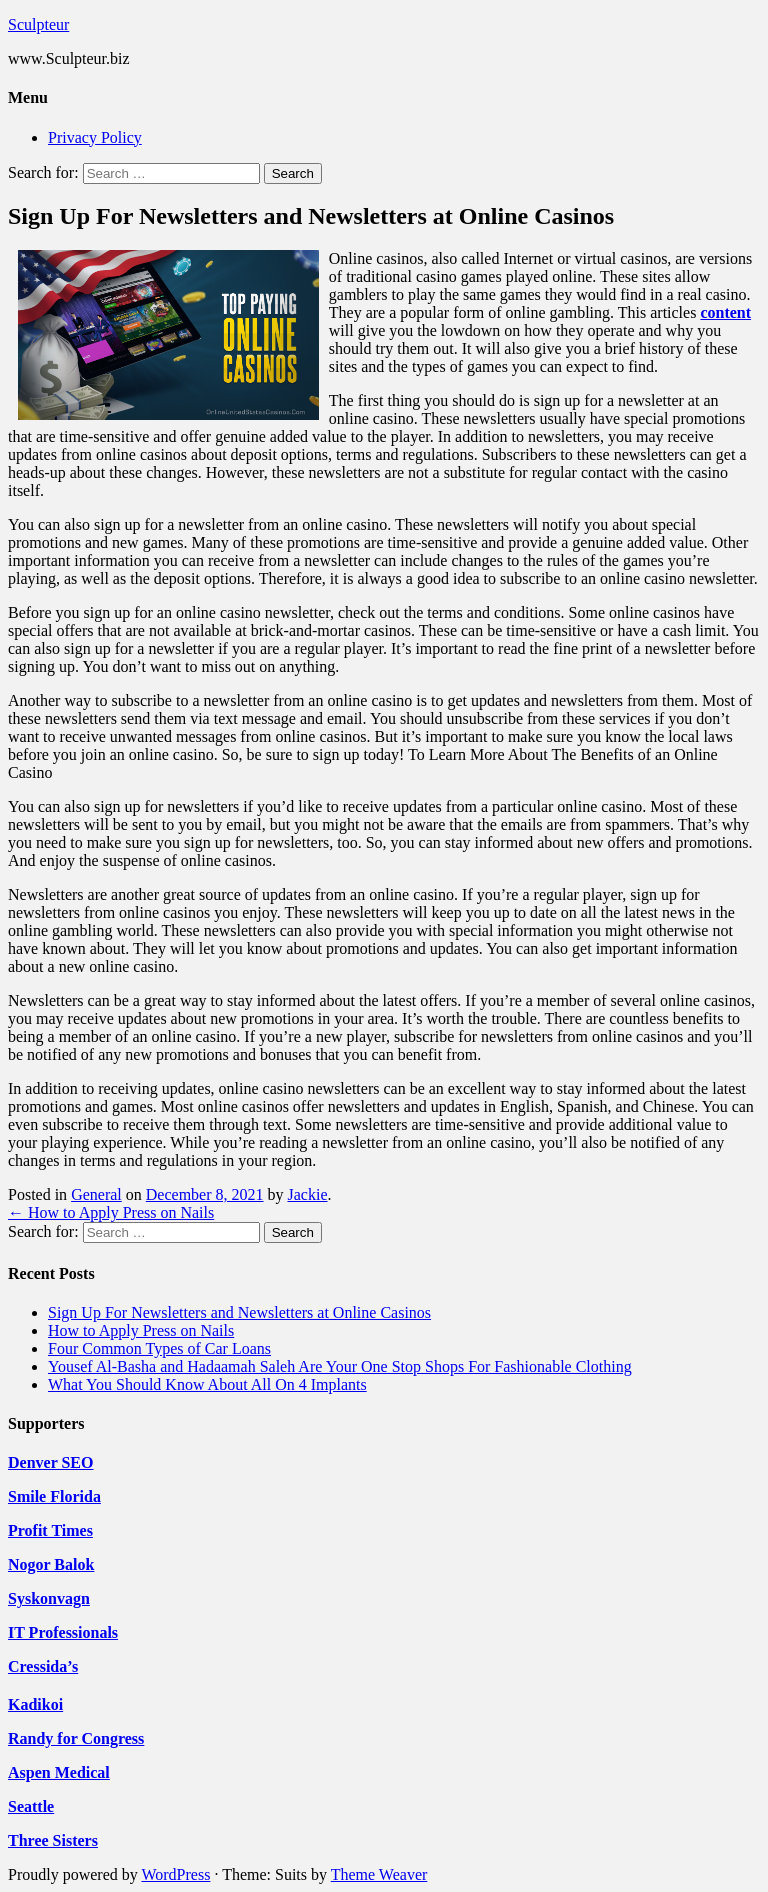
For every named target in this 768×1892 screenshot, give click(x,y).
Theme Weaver (379, 1874)
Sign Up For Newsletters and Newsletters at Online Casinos (239, 1312)
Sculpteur (38, 24)
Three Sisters (53, 1840)
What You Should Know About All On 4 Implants (207, 1384)
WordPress (175, 1874)
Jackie (308, 1194)
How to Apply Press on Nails (111, 1212)
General (96, 1194)
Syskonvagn (49, 1598)
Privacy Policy (95, 137)
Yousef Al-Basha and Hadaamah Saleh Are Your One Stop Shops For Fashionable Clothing (340, 1366)
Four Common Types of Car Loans (159, 1348)
